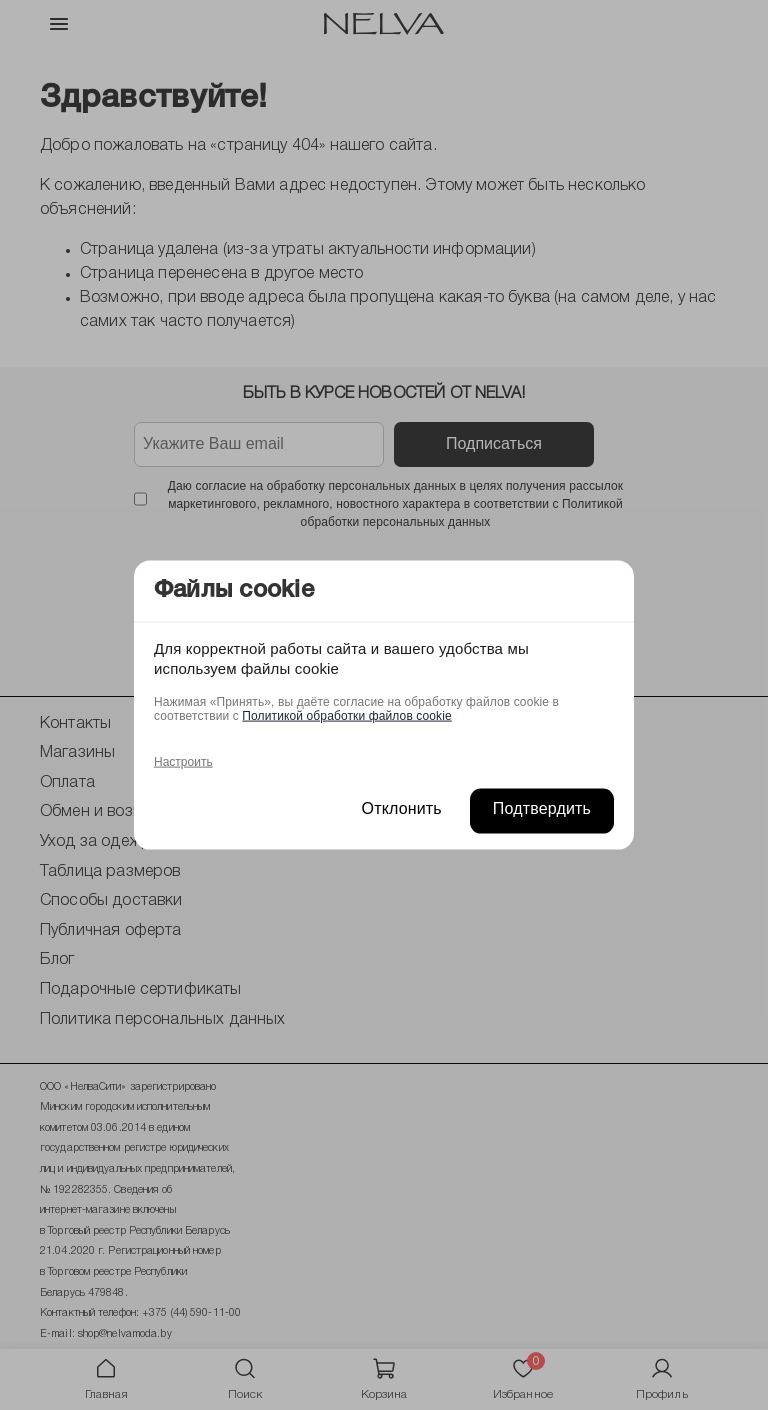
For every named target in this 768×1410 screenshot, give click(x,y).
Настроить (183, 761)
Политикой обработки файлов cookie (346, 715)
